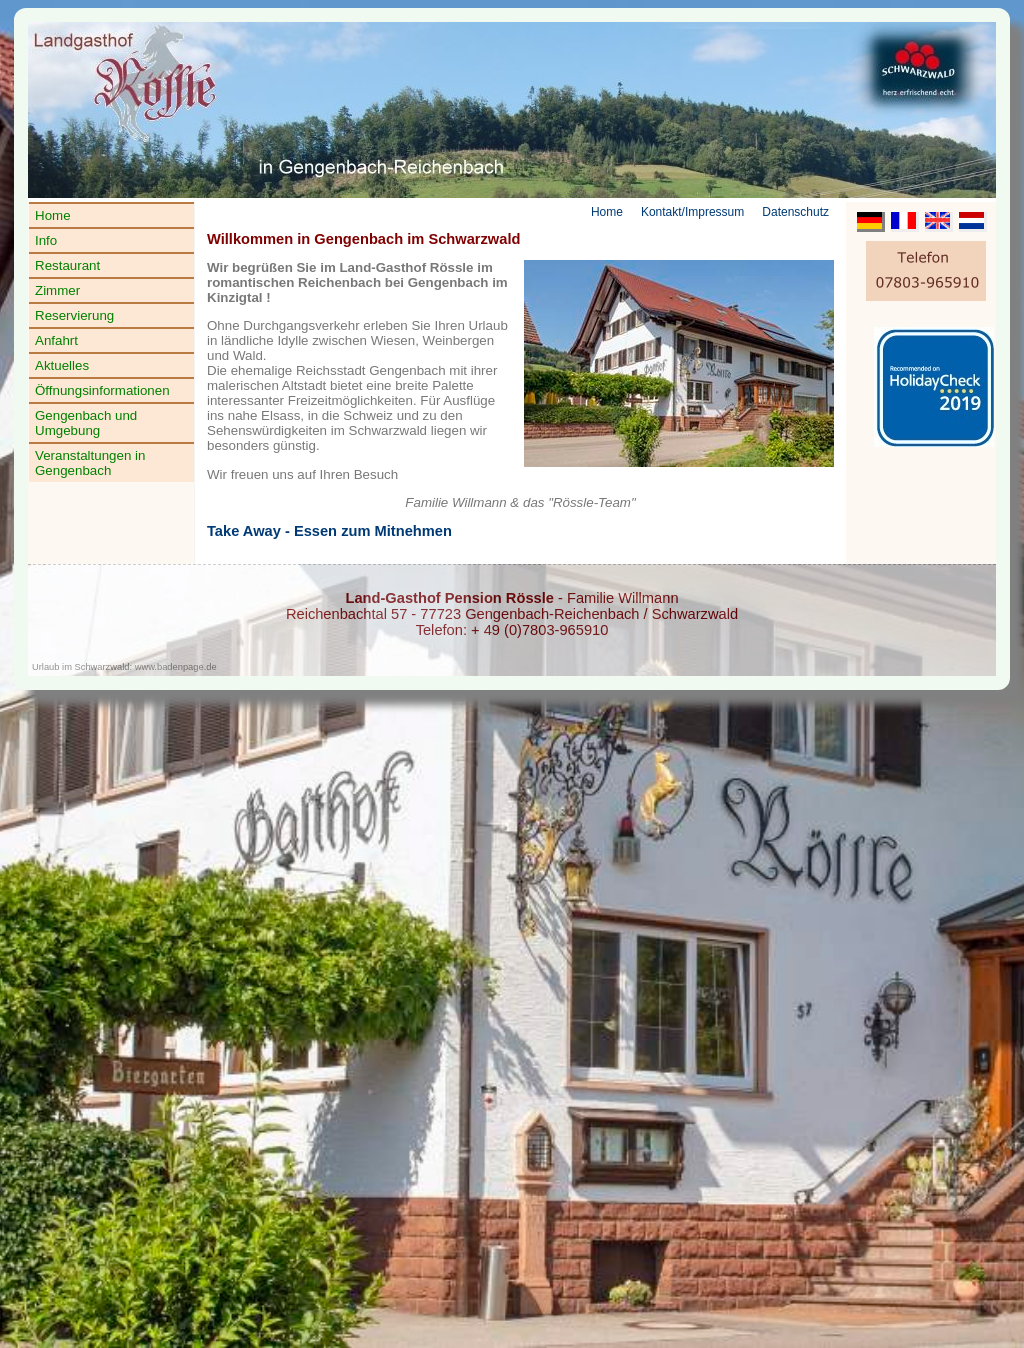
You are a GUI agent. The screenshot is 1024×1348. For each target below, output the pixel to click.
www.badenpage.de (176, 667)
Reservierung (74, 315)
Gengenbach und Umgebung (86, 423)
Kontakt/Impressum (692, 212)
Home (53, 215)
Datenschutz (795, 212)
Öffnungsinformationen (102, 390)
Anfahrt (56, 340)
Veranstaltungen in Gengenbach (90, 463)
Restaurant (67, 265)
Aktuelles (62, 365)
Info (46, 240)
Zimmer (57, 290)
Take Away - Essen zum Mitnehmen (329, 531)
